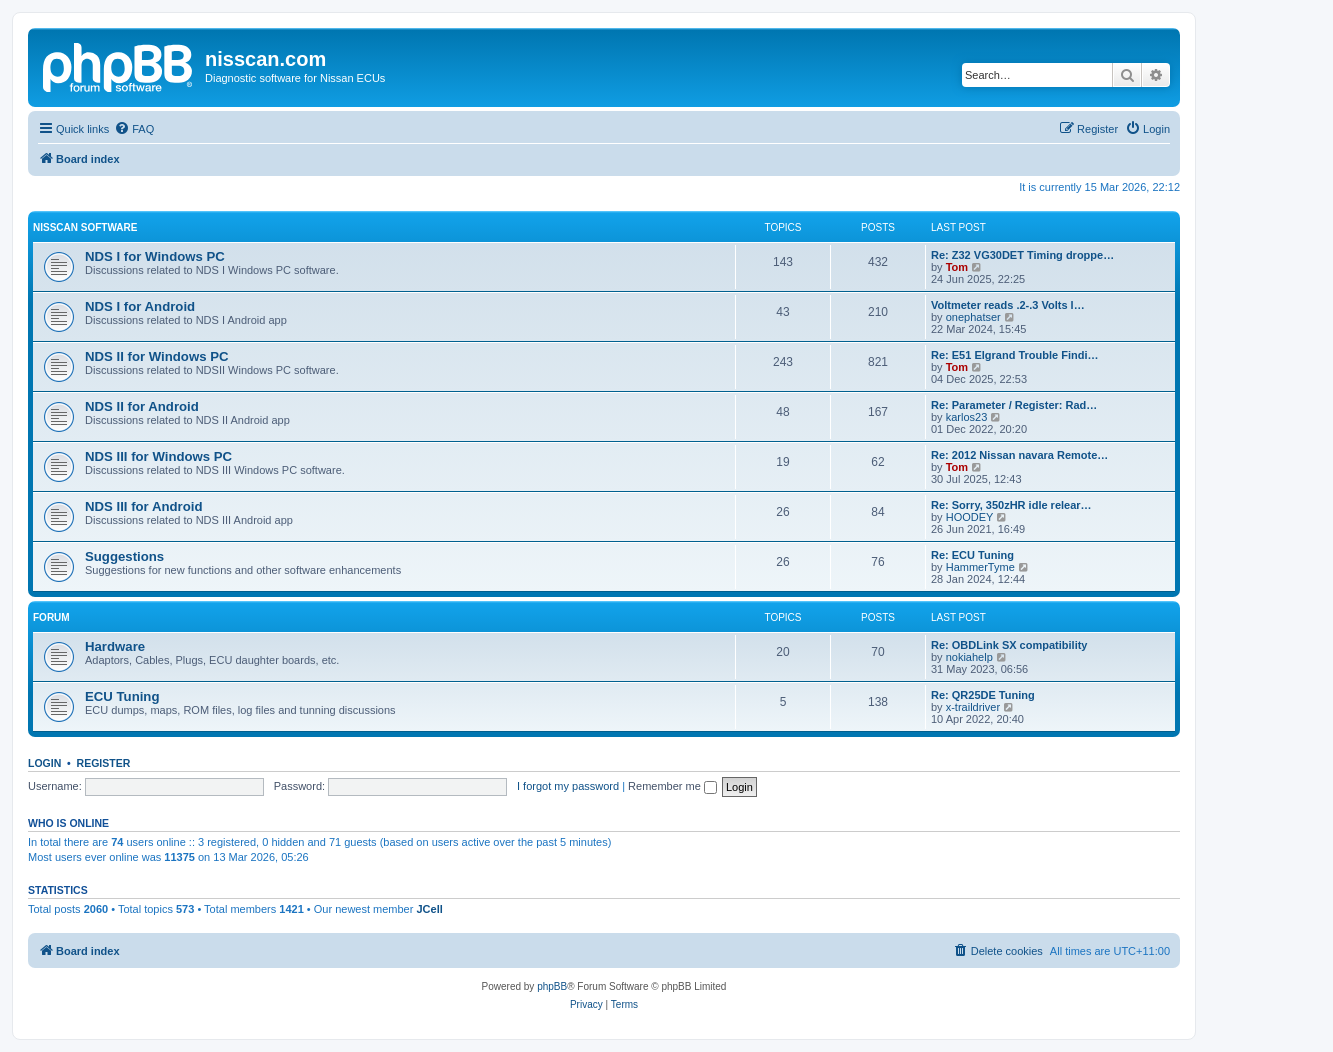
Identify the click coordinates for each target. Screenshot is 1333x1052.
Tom (957, 267)
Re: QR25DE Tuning (983, 695)
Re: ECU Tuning (972, 555)
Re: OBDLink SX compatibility (1009, 645)
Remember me (672, 786)
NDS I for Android (140, 306)
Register (104, 763)
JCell (429, 909)
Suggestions (124, 556)
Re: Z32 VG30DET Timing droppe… (1022, 255)
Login (44, 763)
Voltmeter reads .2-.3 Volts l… (1008, 305)
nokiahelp (969, 657)
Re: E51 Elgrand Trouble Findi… (1014, 355)
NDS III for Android (143, 506)
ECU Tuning (122, 696)
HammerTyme (980, 567)
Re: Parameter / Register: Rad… (1014, 405)
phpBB (552, 986)
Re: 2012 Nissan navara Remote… (1019, 455)
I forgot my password (568, 786)
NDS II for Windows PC (156, 356)
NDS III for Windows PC (158, 456)
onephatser (973, 317)
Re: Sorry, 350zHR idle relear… (1011, 505)
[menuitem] (134, 129)
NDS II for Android (142, 406)
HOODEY (970, 517)
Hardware (115, 646)
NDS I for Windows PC (155, 256)
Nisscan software (85, 227)
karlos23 (967, 417)
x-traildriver (973, 707)
